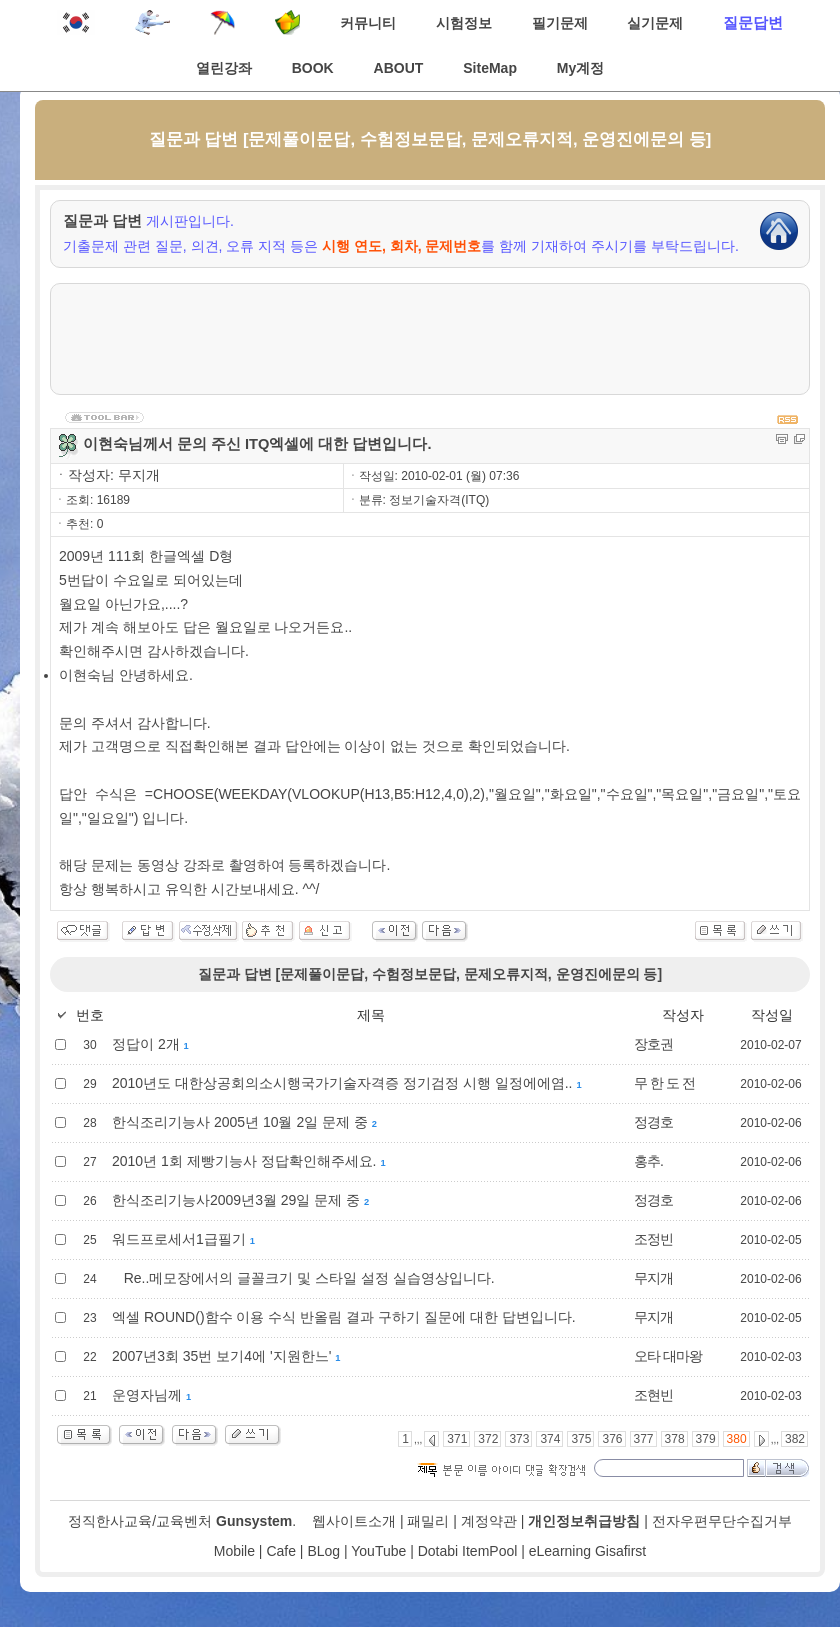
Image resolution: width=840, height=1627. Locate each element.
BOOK (313, 68)
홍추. (648, 1161)
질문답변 (753, 22)
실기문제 (655, 23)
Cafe (281, 1551)
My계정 (580, 68)
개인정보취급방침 (584, 1521)
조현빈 (653, 1395)
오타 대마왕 (668, 1356)
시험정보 (464, 23)
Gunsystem (254, 1521)
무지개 (653, 1278)
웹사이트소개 (354, 1521)
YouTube (378, 1551)
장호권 (653, 1044)
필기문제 (560, 23)
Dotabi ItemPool (468, 1551)
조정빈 (653, 1239)
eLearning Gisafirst (588, 1551)
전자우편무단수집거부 (722, 1521)
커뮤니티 (368, 23)
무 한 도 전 (664, 1083)
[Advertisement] (430, 339)
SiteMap (490, 68)
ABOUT (399, 68)
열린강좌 (224, 68)
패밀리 (428, 1521)
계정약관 (489, 1521)
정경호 (653, 1122)
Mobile (234, 1551)
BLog (323, 1551)
